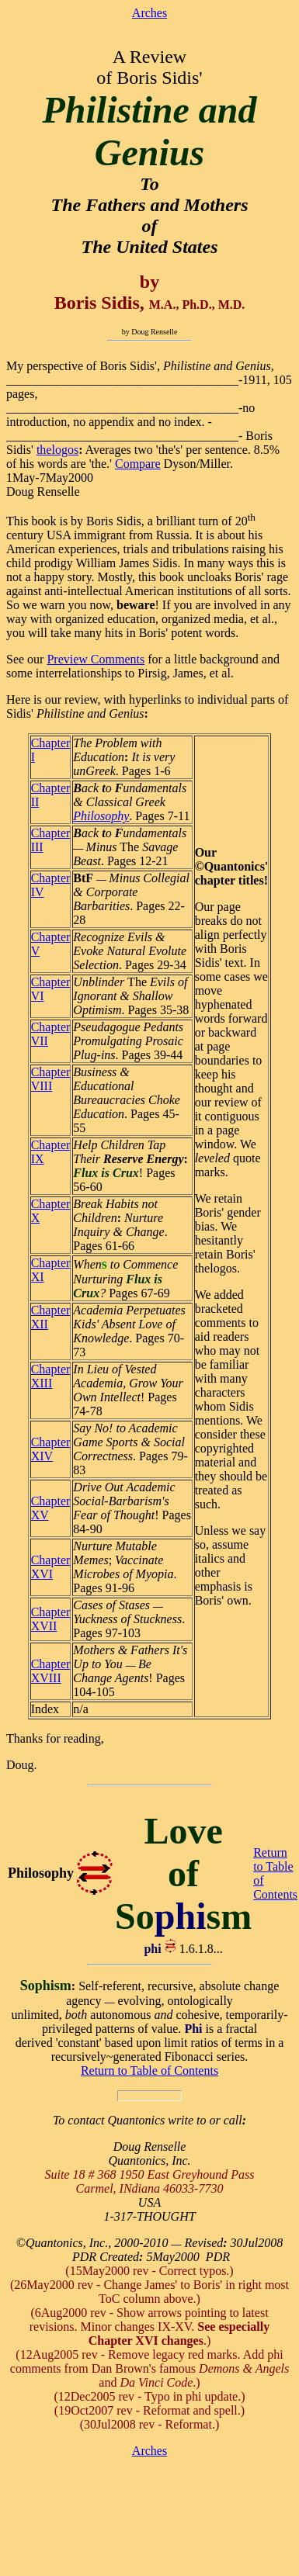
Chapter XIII (51, 1376)
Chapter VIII (51, 1078)
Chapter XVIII (51, 1670)
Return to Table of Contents (149, 2070)
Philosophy (101, 815)
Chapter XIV (51, 1449)
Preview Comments (95, 659)
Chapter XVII (51, 1619)
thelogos (57, 449)
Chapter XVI (51, 1567)
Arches (149, 12)
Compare (138, 463)
